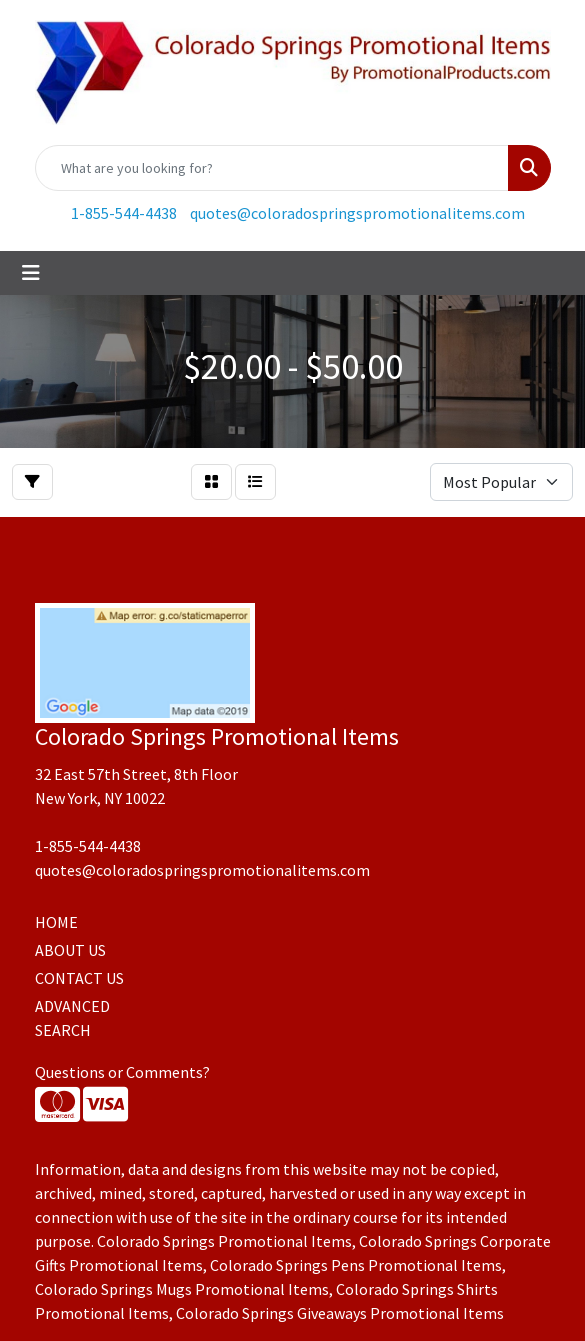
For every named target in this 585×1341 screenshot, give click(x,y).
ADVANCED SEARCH (72, 1018)
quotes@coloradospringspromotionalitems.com (357, 213)
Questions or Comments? (122, 1072)
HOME (56, 922)
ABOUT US (70, 950)
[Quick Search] (272, 168)
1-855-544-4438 (124, 213)
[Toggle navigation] (31, 273)
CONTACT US (79, 978)
